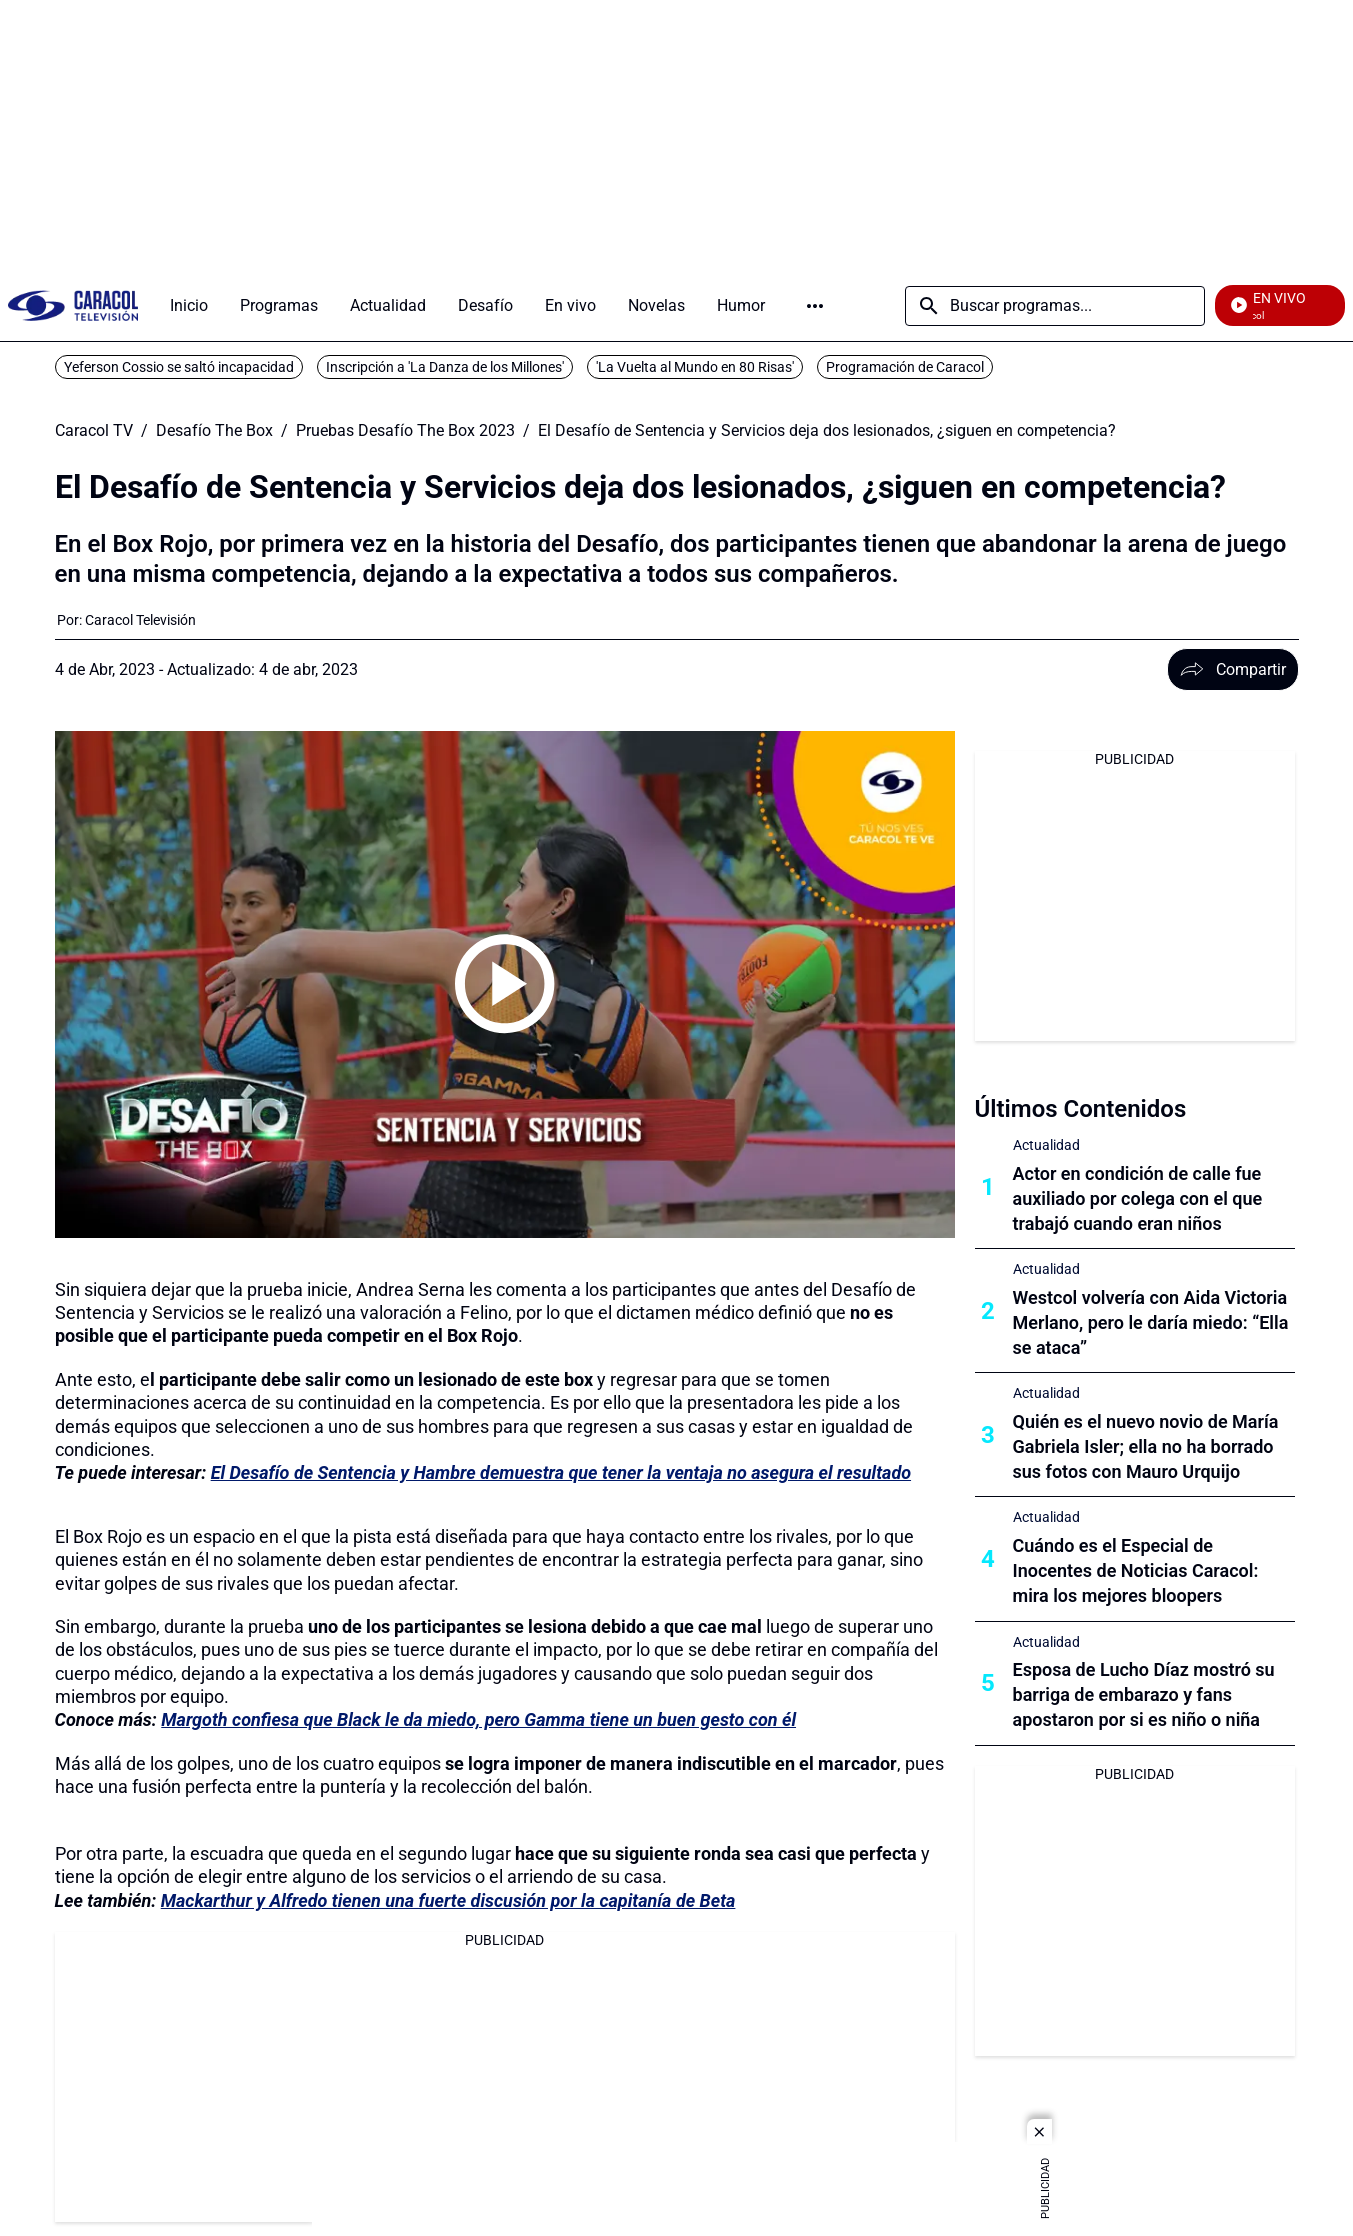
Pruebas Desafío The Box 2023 (405, 431)
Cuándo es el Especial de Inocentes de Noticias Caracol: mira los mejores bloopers (1136, 1570)
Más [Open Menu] (815, 306)
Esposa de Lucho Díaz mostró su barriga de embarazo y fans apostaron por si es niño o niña (1144, 1694)
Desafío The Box (214, 431)
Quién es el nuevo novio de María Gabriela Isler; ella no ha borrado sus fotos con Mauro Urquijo (1146, 1446)
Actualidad (1046, 1145)
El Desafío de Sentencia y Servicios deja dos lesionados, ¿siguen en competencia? (827, 431)
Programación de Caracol (905, 367)
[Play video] (505, 984)
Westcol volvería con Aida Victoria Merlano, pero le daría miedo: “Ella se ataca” (1151, 1322)
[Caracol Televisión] (140, 620)
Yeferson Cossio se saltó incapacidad (179, 367)
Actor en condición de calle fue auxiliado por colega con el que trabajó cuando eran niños (1138, 1198)
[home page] (73, 305)
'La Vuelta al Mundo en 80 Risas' (695, 367)
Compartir (1233, 669)
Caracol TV (94, 431)
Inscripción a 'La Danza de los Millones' (445, 367)
